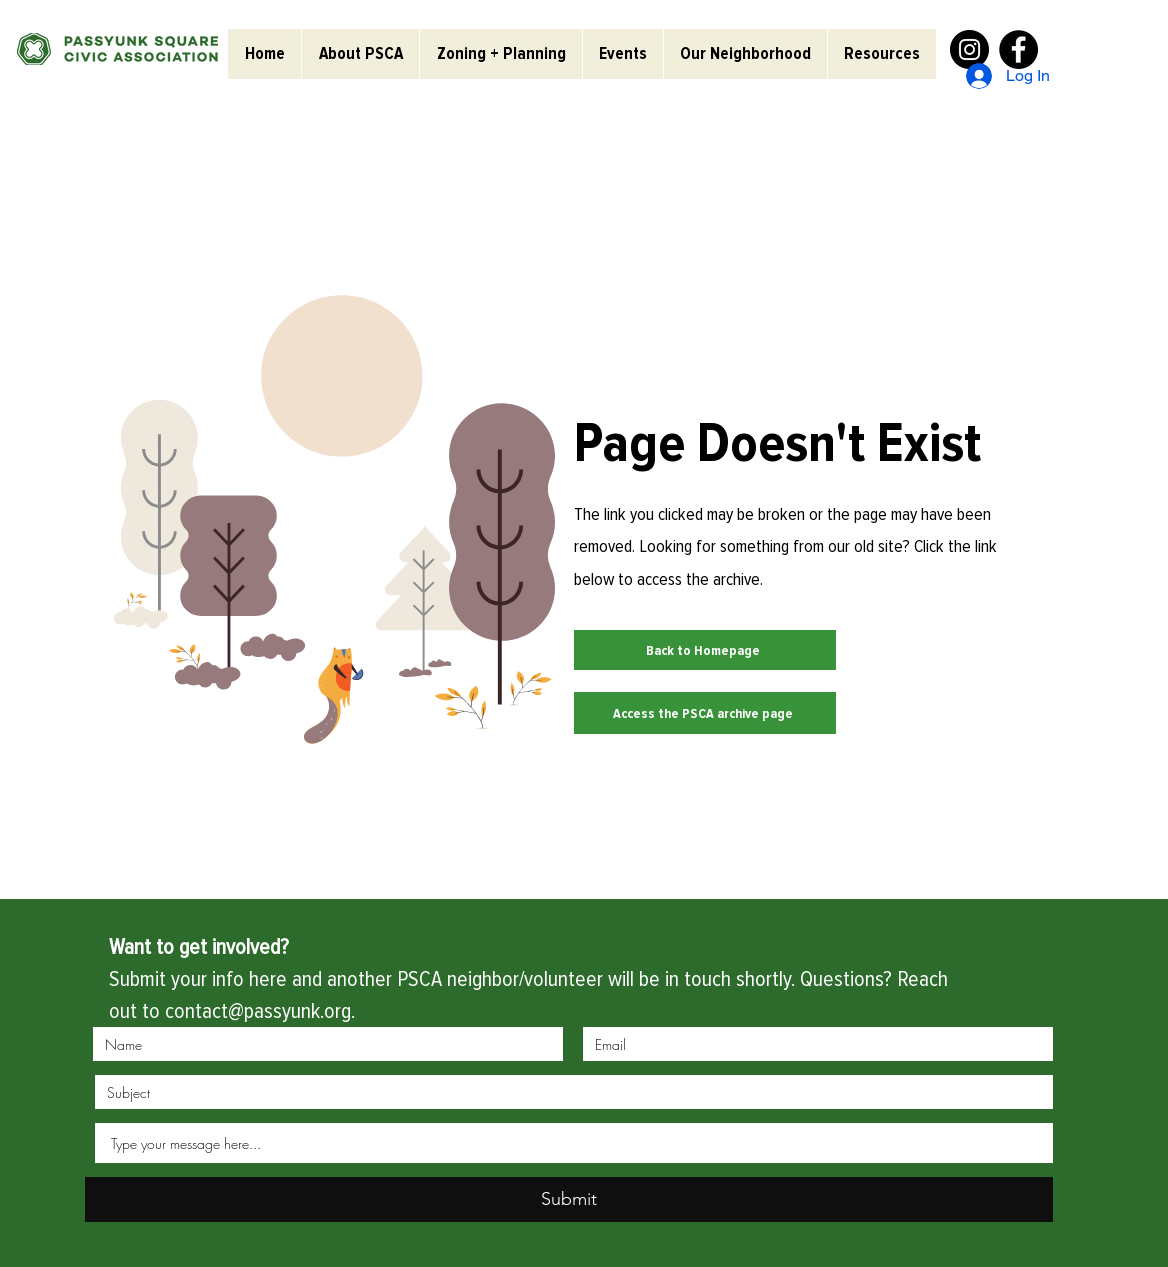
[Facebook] (1018, 49)
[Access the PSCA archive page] (705, 713)
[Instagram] (969, 49)
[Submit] (569, 1199)
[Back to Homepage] (705, 650)
